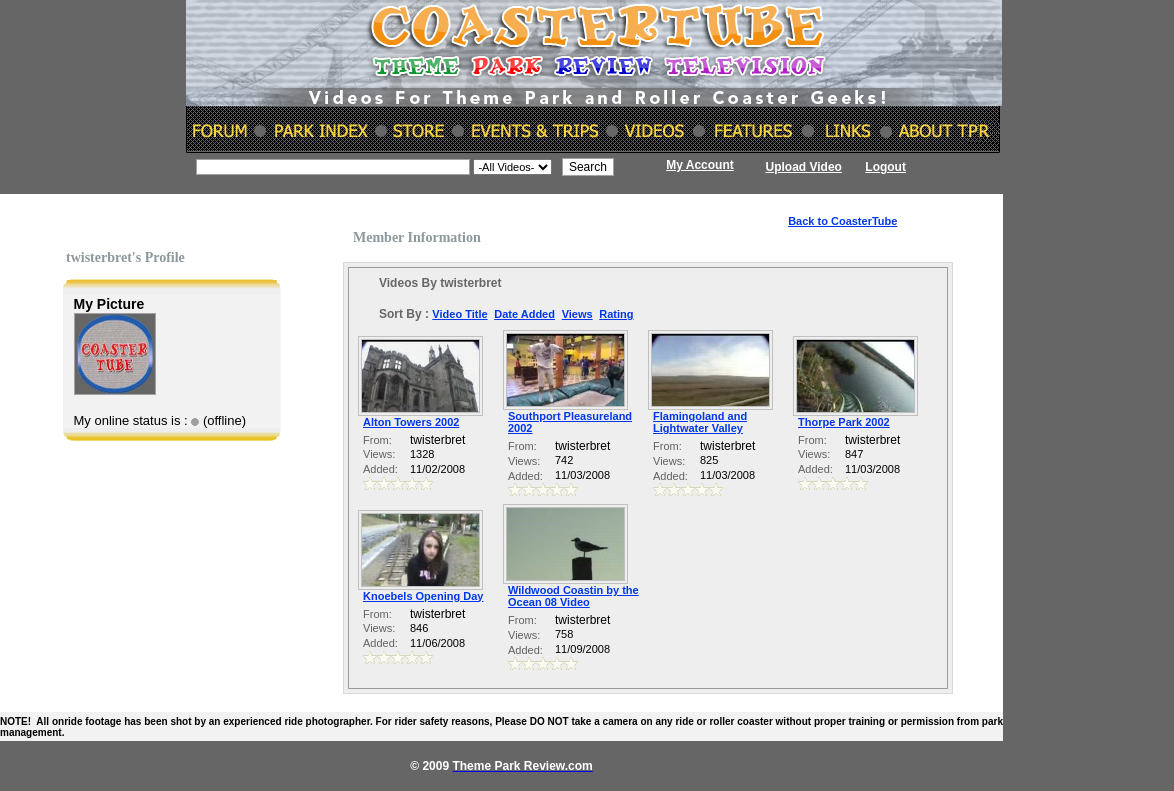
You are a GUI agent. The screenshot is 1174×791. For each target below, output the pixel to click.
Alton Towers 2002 (411, 422)
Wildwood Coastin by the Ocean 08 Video (573, 596)
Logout (885, 167)
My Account (700, 165)
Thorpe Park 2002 (844, 422)
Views (577, 314)
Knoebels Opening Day (423, 596)
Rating (616, 314)
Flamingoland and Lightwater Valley (700, 422)
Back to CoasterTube (842, 221)
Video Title (459, 314)
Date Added (524, 314)
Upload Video (804, 167)
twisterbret (437, 440)
